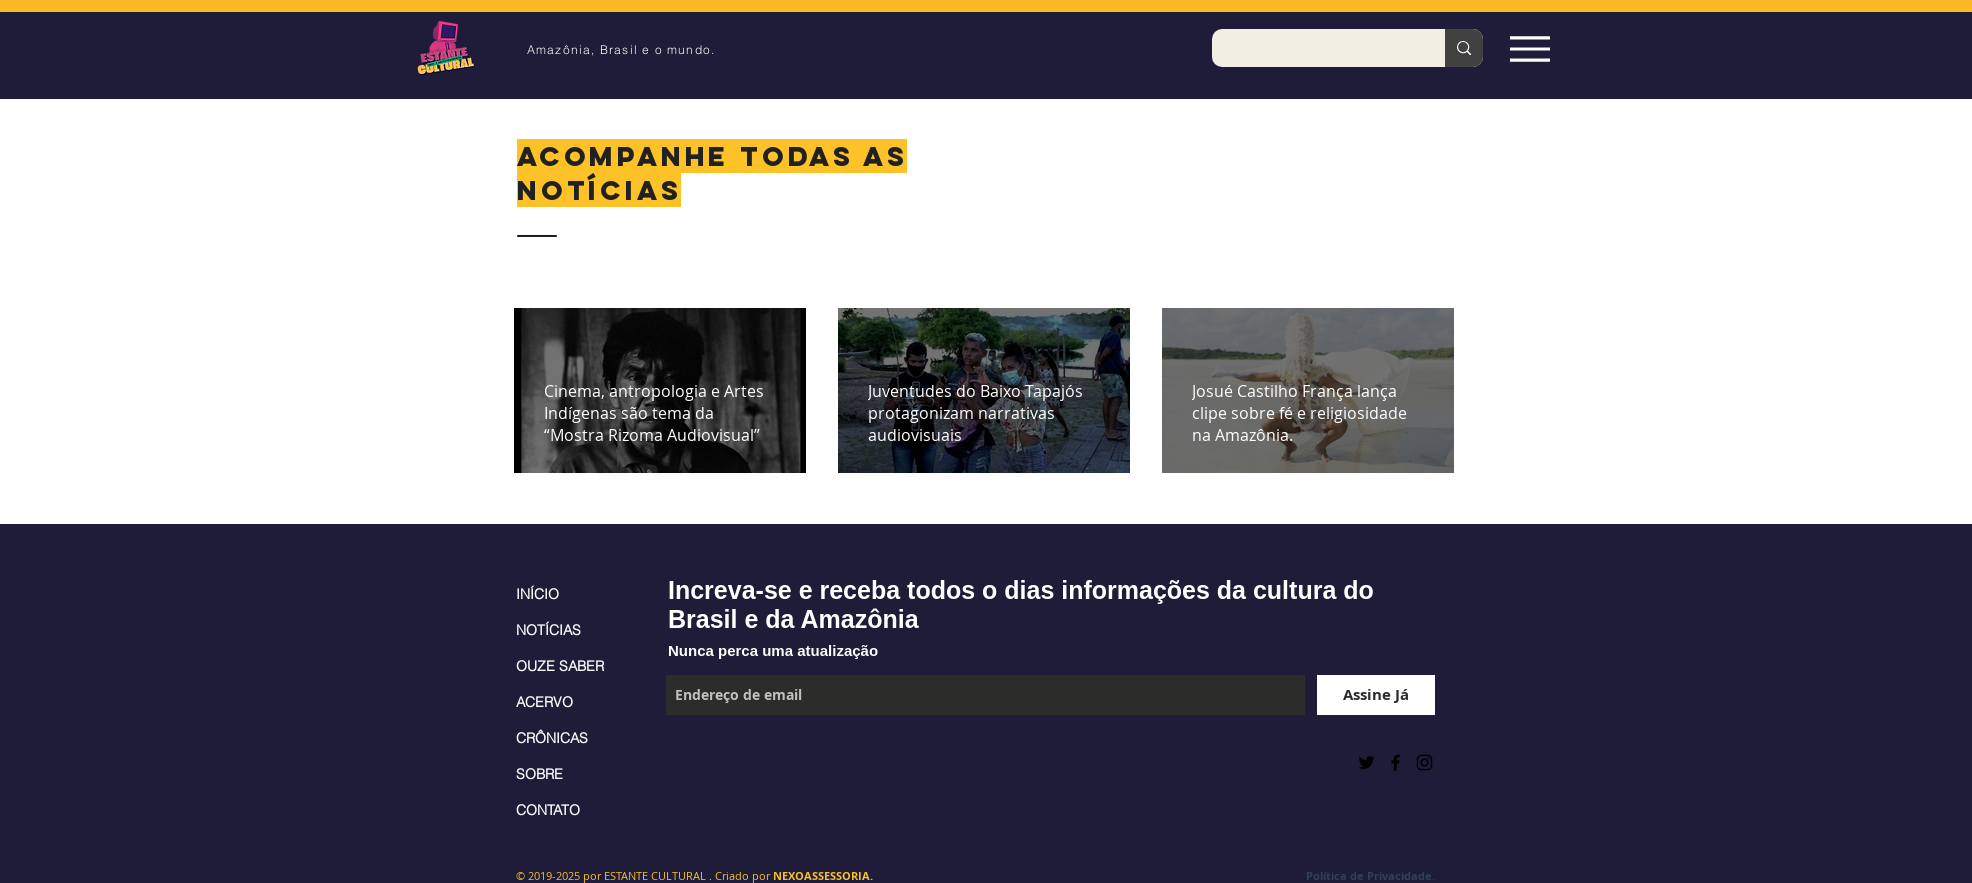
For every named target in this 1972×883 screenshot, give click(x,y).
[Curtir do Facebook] (715, 762)
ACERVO (544, 702)
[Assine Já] (1376, 695)
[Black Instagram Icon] (1424, 762)
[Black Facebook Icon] (1395, 762)
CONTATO (548, 810)
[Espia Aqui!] (1529, 48)
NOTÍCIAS (548, 630)
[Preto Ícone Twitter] (1366, 762)
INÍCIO (537, 594)
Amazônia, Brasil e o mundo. (621, 49)
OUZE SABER (560, 666)
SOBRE (539, 774)
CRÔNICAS (552, 738)
